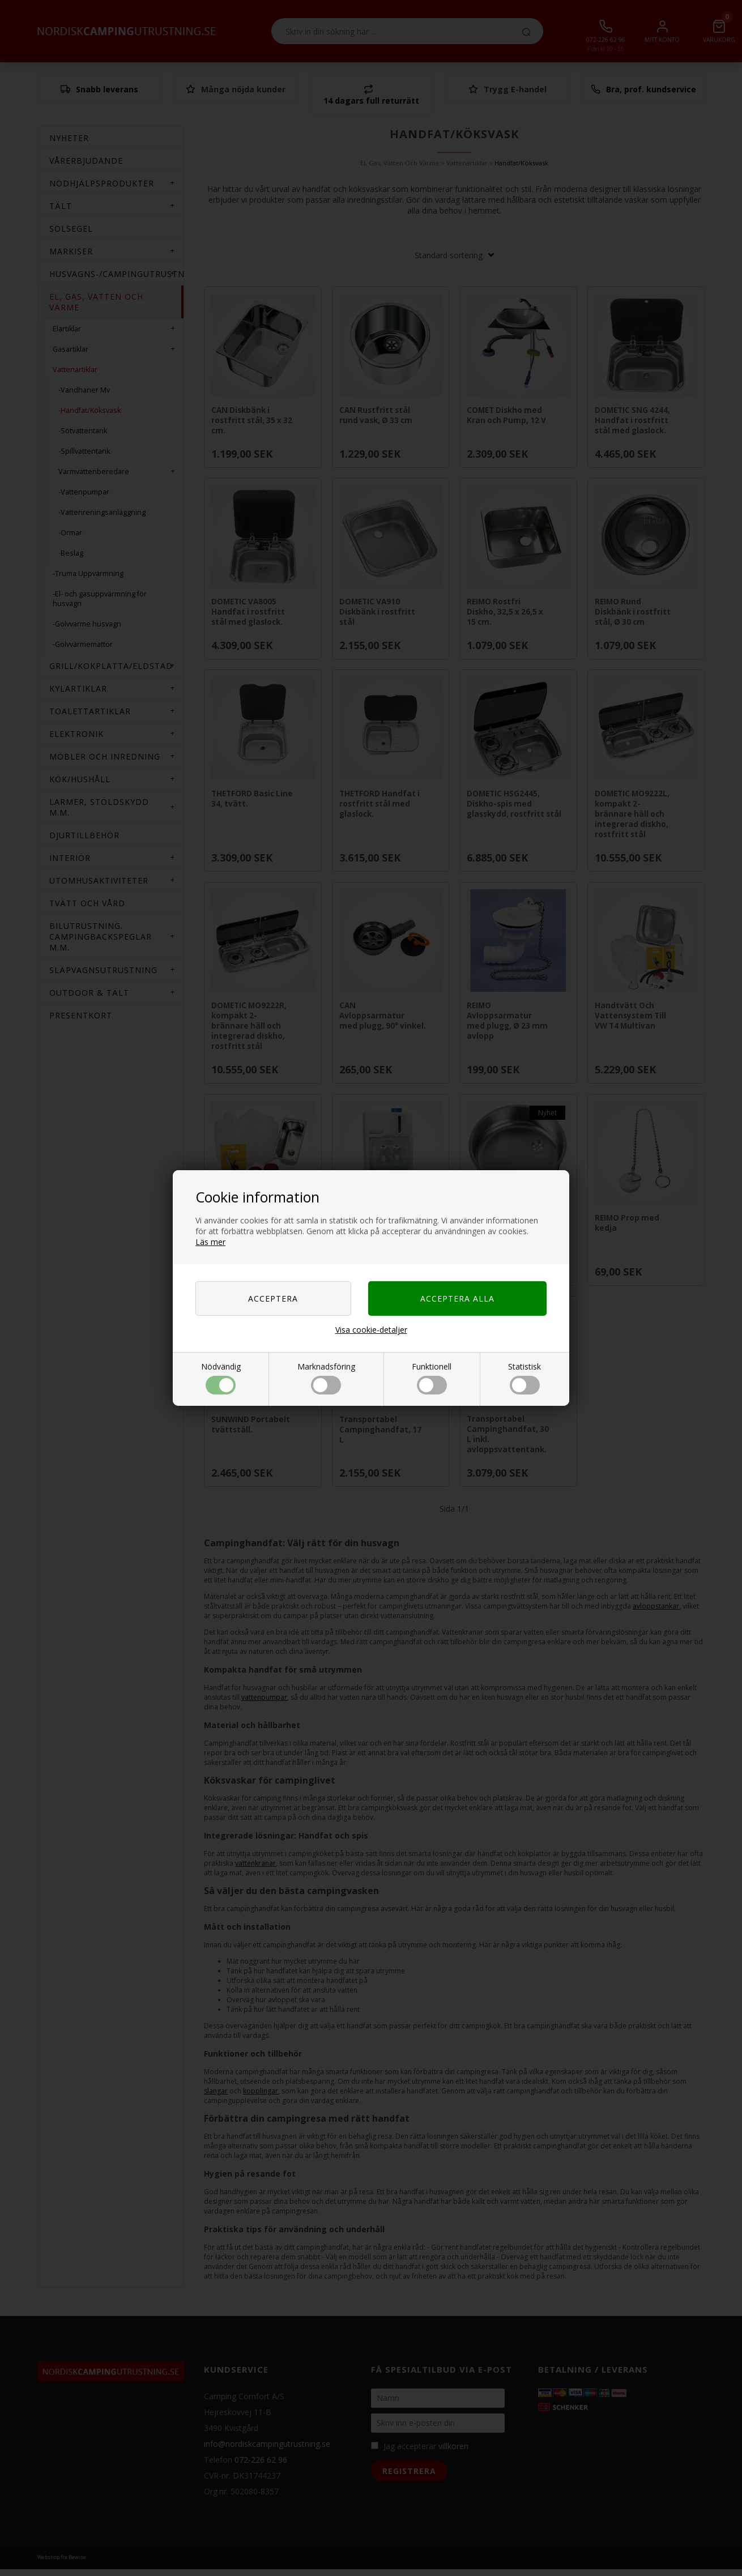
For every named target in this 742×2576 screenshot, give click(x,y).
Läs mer (210, 1241)
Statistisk (524, 1377)
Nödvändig (221, 1377)
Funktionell (431, 1377)
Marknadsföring (326, 1377)
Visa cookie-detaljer (371, 1329)
